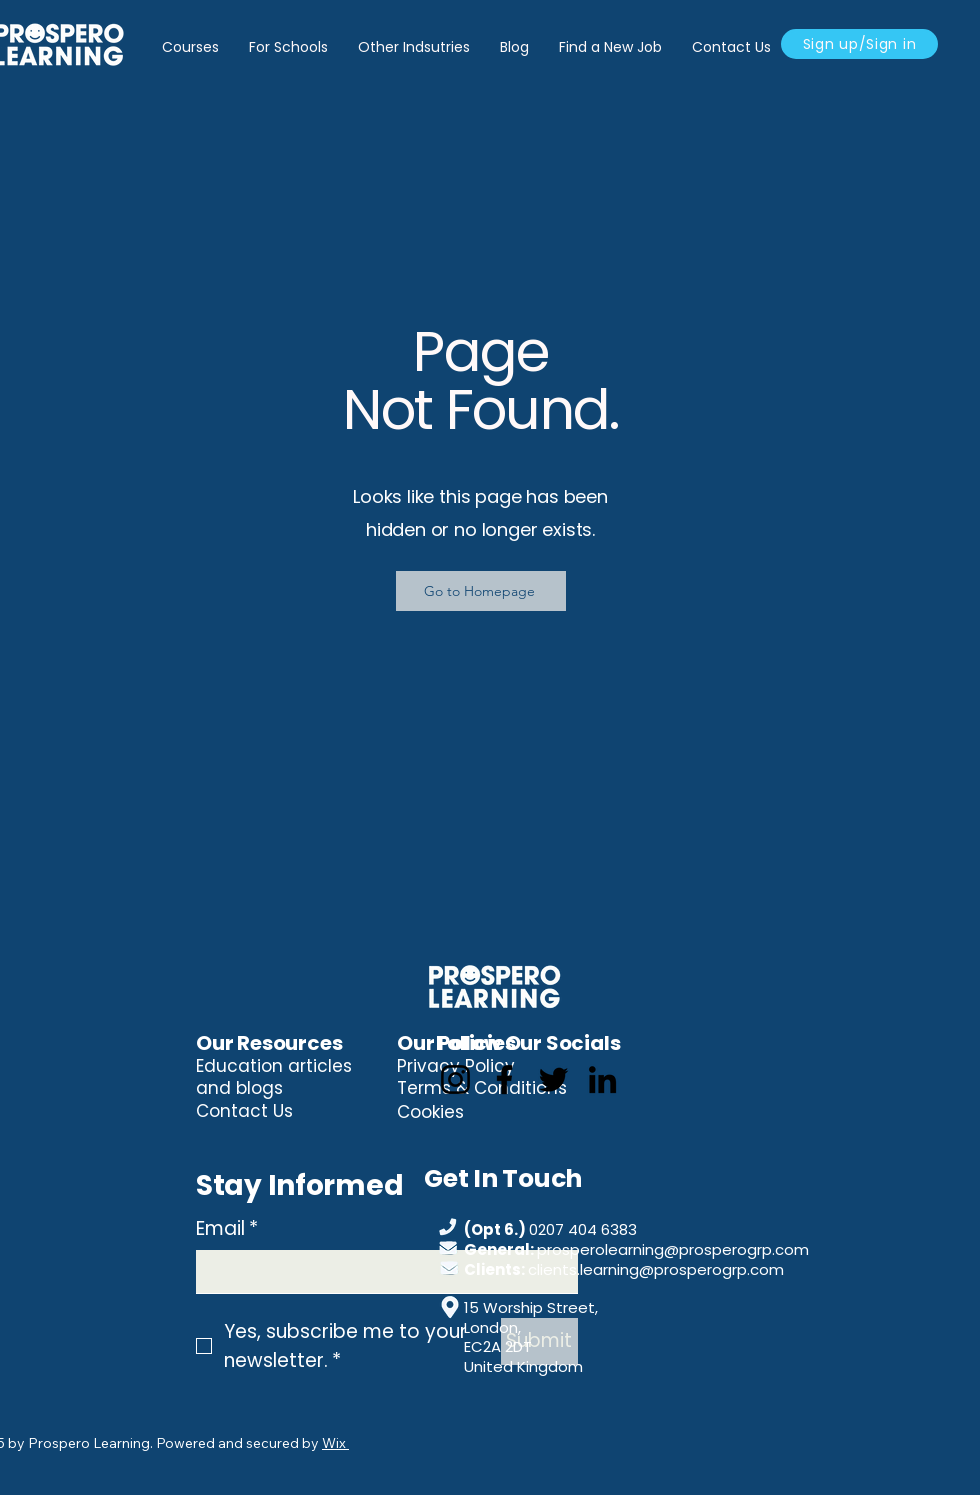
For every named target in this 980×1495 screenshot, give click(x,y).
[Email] (381, 1271)
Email (227, 1229)
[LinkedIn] (602, 1079)
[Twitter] (553, 1079)
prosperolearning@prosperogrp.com (673, 1249)
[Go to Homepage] (481, 591)
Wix (334, 1443)
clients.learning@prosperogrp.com (656, 1269)
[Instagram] (455, 1079)
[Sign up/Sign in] (859, 44)
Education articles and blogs (274, 1077)
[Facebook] (504, 1079)
